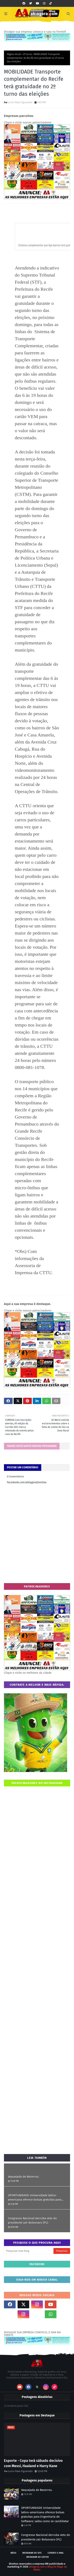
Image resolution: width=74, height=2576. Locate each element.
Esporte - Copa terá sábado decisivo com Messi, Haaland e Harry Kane (33, 2463)
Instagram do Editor (37, 2557)
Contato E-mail (56, 2553)
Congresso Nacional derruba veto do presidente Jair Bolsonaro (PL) (32, 2221)
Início (13, 2553)
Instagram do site (32, 2553)
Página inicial (14, 54)
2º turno (27, 54)
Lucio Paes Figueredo (20, 102)
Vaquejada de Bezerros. (23, 2176)
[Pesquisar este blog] (28, 2251)
